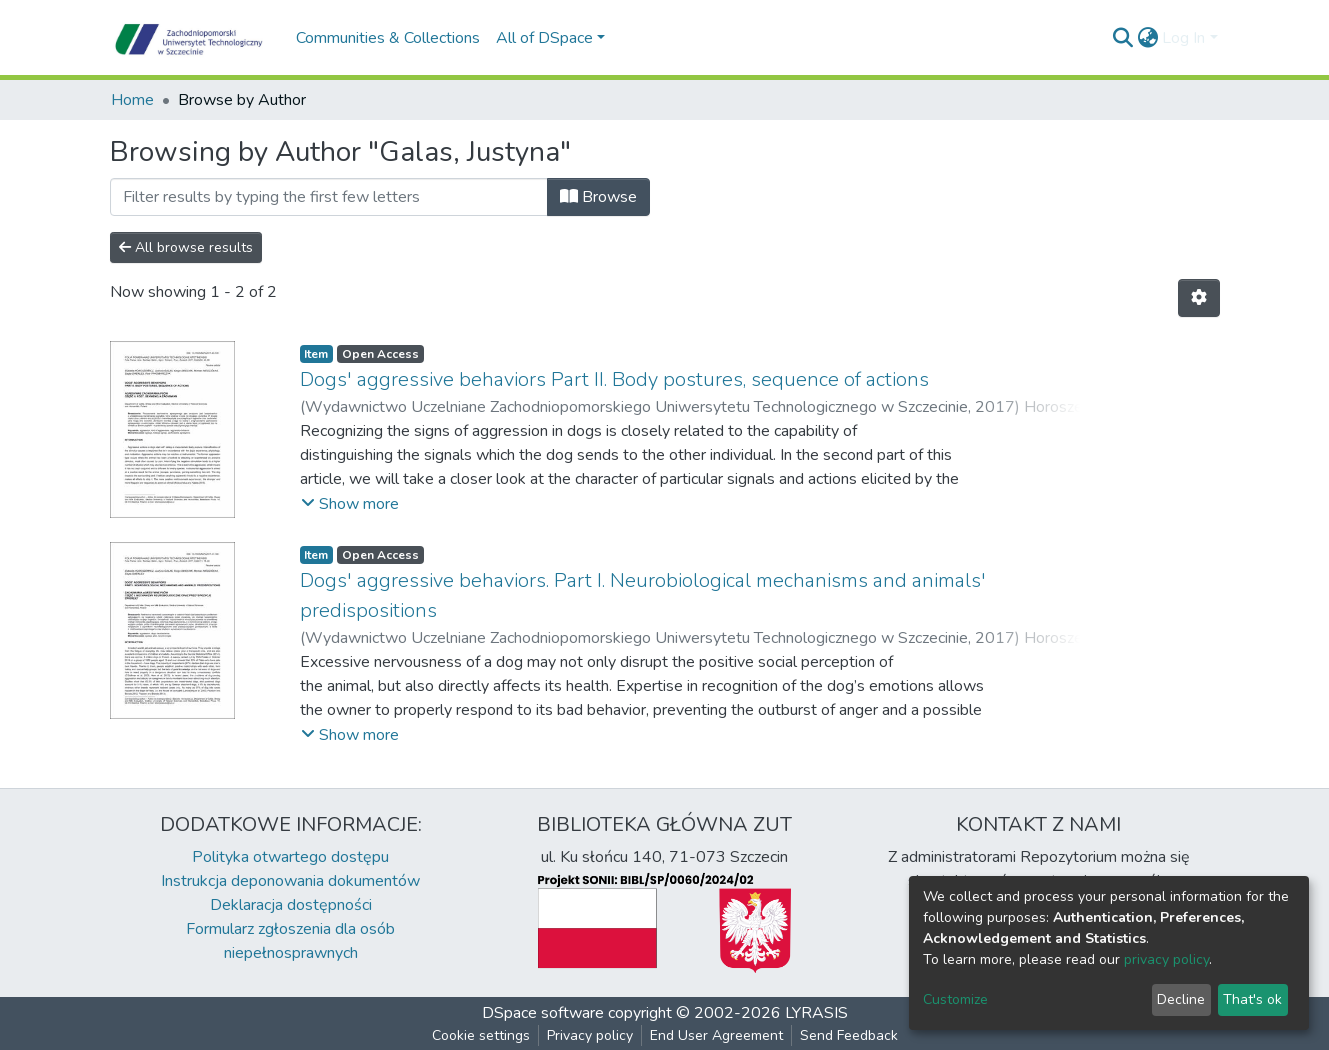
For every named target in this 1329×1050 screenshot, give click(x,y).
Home (132, 100)
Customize (955, 999)
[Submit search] (1122, 38)
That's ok (1252, 999)
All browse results (186, 247)
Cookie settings (481, 1035)
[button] (1147, 38)
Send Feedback (849, 1035)
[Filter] (329, 197)
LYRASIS (816, 1013)
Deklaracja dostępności (291, 905)
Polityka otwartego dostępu (290, 857)
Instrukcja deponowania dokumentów (290, 881)
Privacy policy (590, 1035)
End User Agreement (716, 1035)
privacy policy (1166, 959)
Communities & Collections (388, 38)
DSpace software (543, 1013)
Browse (598, 197)
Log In (1183, 38)
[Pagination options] (1199, 298)
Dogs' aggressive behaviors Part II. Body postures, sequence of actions (614, 379)
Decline (1181, 999)
